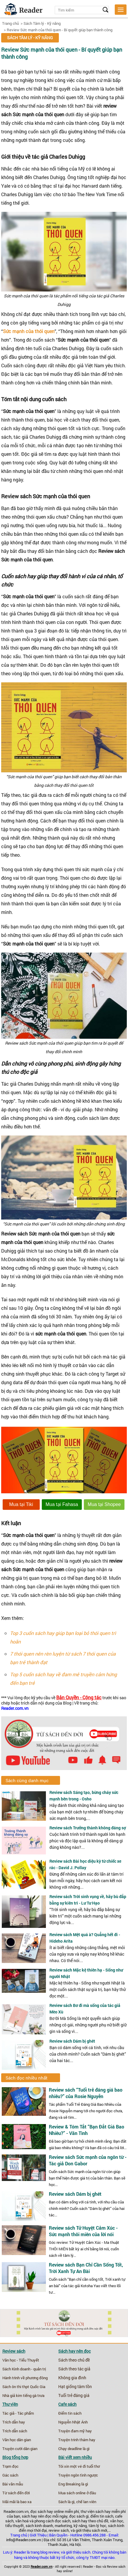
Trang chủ (10, 23)
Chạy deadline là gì (73, 2448)
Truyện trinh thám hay (76, 2439)
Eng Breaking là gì (73, 2484)
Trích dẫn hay (13, 2422)
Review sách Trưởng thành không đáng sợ (87, 1828)
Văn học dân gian (16, 2439)
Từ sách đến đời (16, 2492)
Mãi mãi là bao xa (16, 2501)
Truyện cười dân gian (19, 2448)
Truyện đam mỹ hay (75, 2431)
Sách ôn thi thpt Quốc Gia (23, 2386)
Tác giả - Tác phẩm (18, 2413)
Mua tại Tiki (21, 1504)
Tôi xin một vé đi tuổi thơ (79, 2466)
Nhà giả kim (12, 2395)
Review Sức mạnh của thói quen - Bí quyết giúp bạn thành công (59, 29)
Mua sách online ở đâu (77, 2492)
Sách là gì (66, 2501)
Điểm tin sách (70, 2413)
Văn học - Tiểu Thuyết (20, 2360)
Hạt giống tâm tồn (75, 2386)
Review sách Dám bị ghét (72, 2041)
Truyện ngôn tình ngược (78, 2475)
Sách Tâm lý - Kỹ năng (42, 23)
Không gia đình (72, 2377)
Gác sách (10, 2475)
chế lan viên (86, 2501)
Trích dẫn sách (14, 2431)
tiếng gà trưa (33, 2395)
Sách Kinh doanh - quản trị (24, 2369)
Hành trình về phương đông (25, 2377)
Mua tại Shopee (104, 1504)
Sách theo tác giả (74, 2369)
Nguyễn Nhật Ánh (73, 2422)
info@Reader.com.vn (23, 2539)
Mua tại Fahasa (62, 1504)
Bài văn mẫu (12, 2484)
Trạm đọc (10, 2466)
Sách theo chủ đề (74, 2360)
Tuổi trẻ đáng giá (73, 2395)
